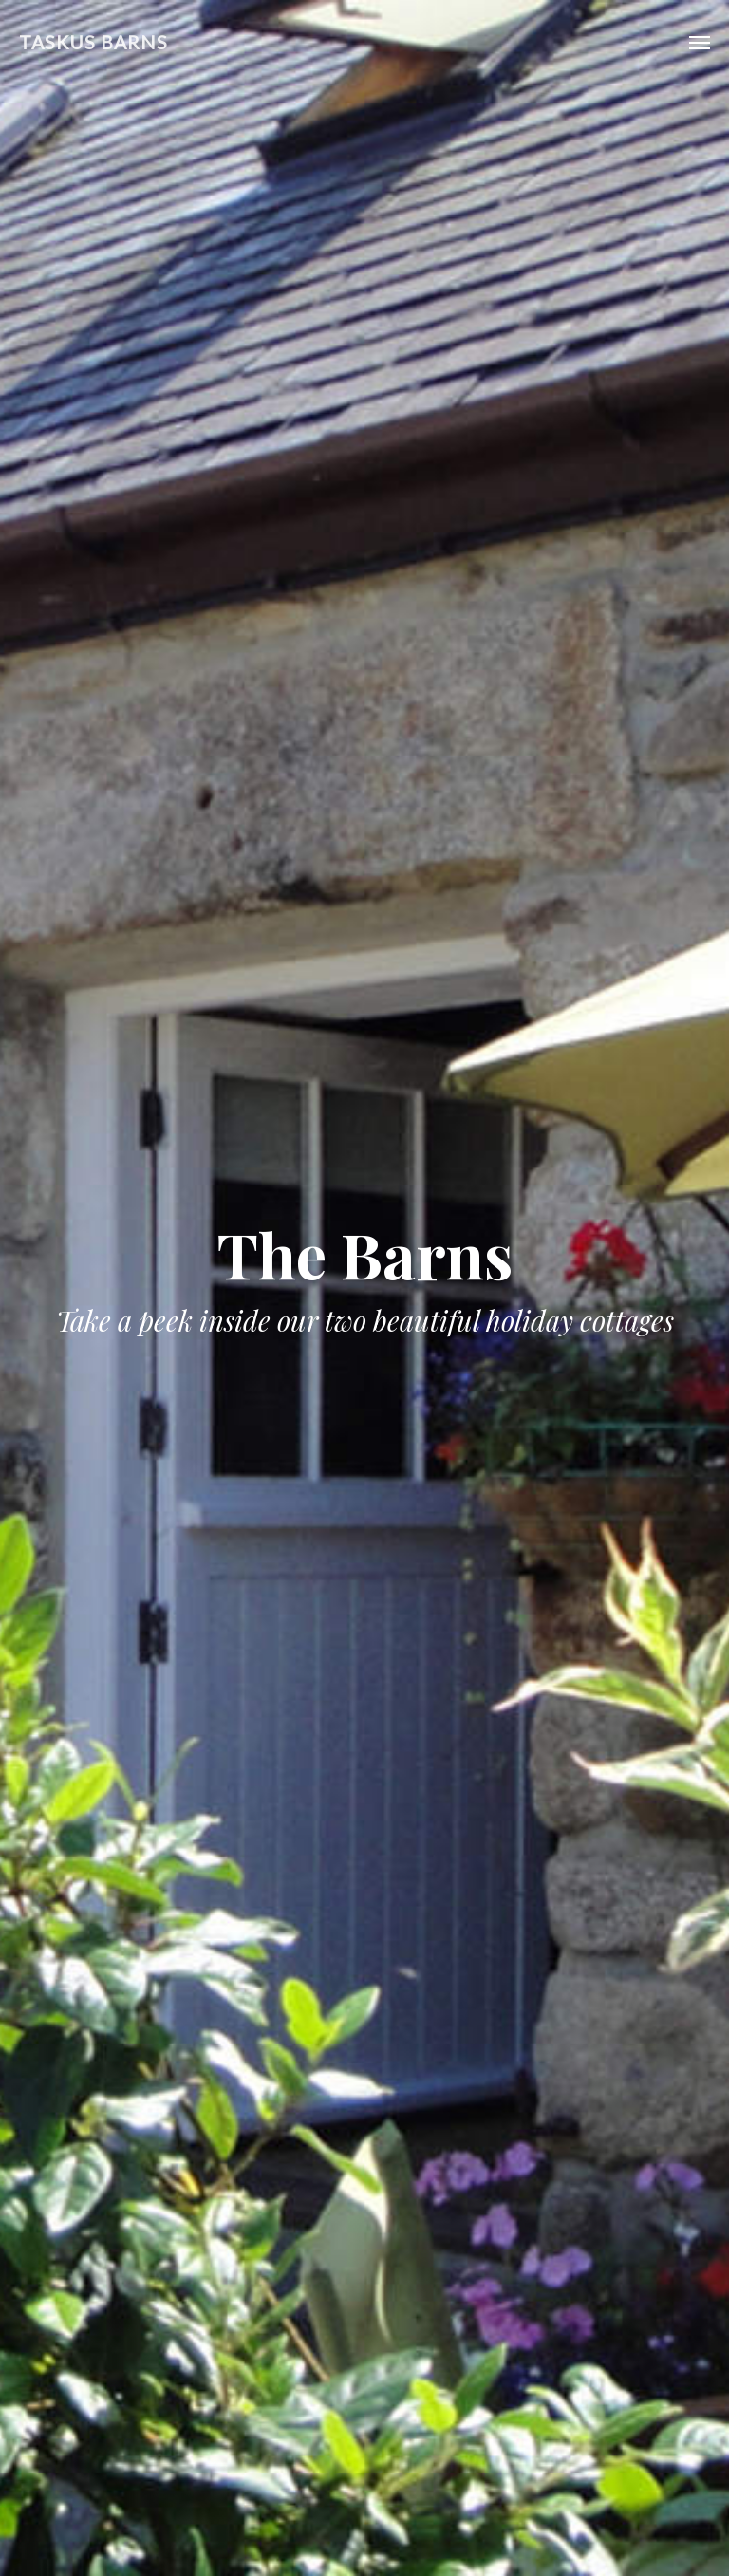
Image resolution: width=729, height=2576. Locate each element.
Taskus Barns (93, 42)
